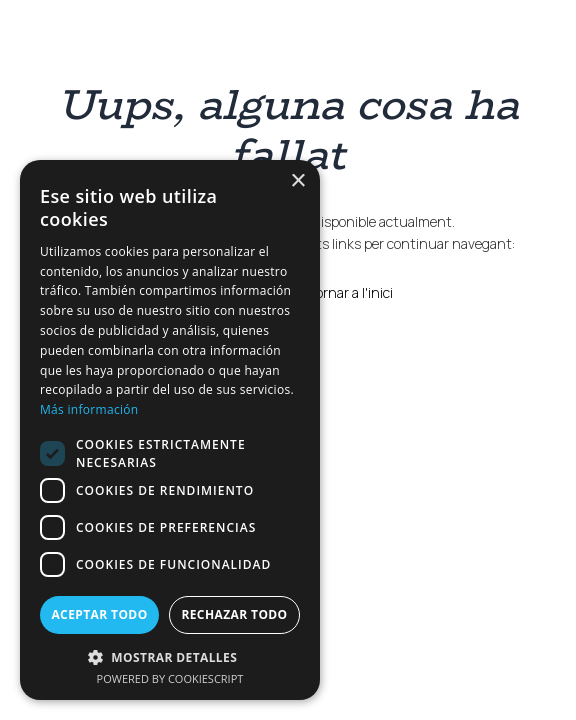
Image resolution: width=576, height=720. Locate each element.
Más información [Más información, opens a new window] (89, 409)
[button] (170, 656)
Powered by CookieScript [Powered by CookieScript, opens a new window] (170, 678)
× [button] (297, 181)
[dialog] (170, 430)
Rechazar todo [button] (234, 614)
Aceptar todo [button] (99, 614)
